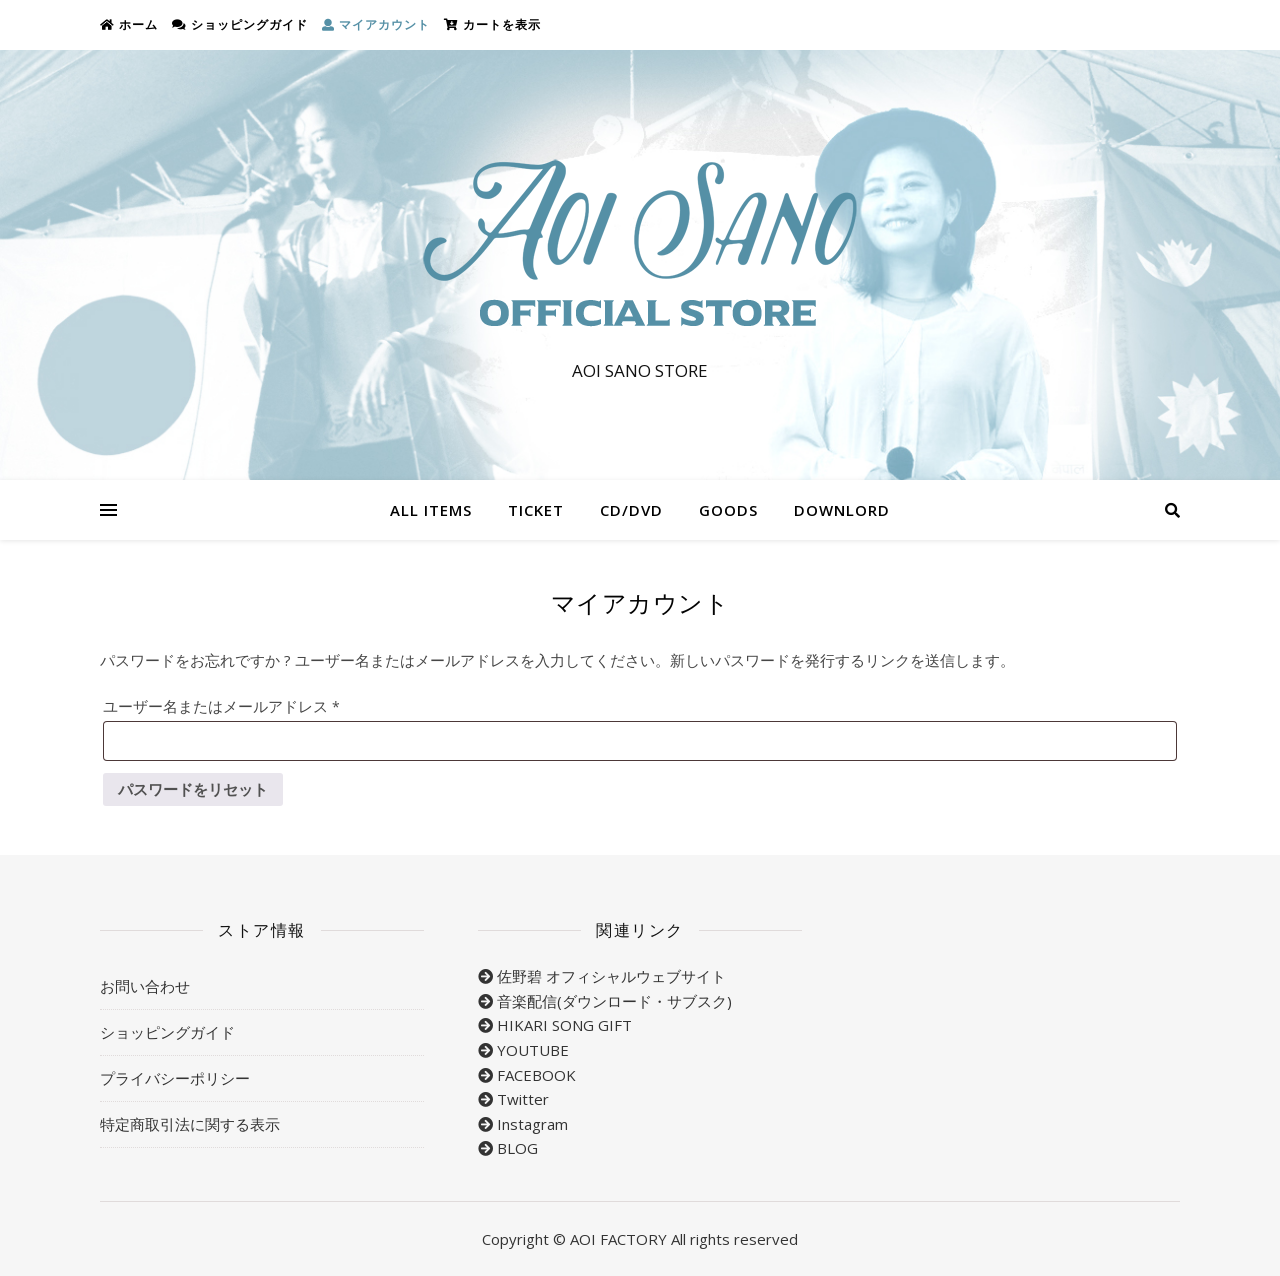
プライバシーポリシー (175, 1078)
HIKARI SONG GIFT (564, 1025)
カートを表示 (492, 24)
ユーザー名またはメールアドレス (236, 703)
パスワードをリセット (193, 789)
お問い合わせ (145, 986)
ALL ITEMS (431, 510)
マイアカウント (376, 24)
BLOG (517, 1148)
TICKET (536, 510)
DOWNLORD (842, 510)
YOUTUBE (533, 1050)
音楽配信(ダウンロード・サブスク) (614, 1001)
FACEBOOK (536, 1075)
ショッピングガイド (240, 24)
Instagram (532, 1124)
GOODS (728, 510)
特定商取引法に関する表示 (190, 1124)
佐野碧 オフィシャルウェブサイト (611, 976)
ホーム (129, 24)
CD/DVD (631, 510)
